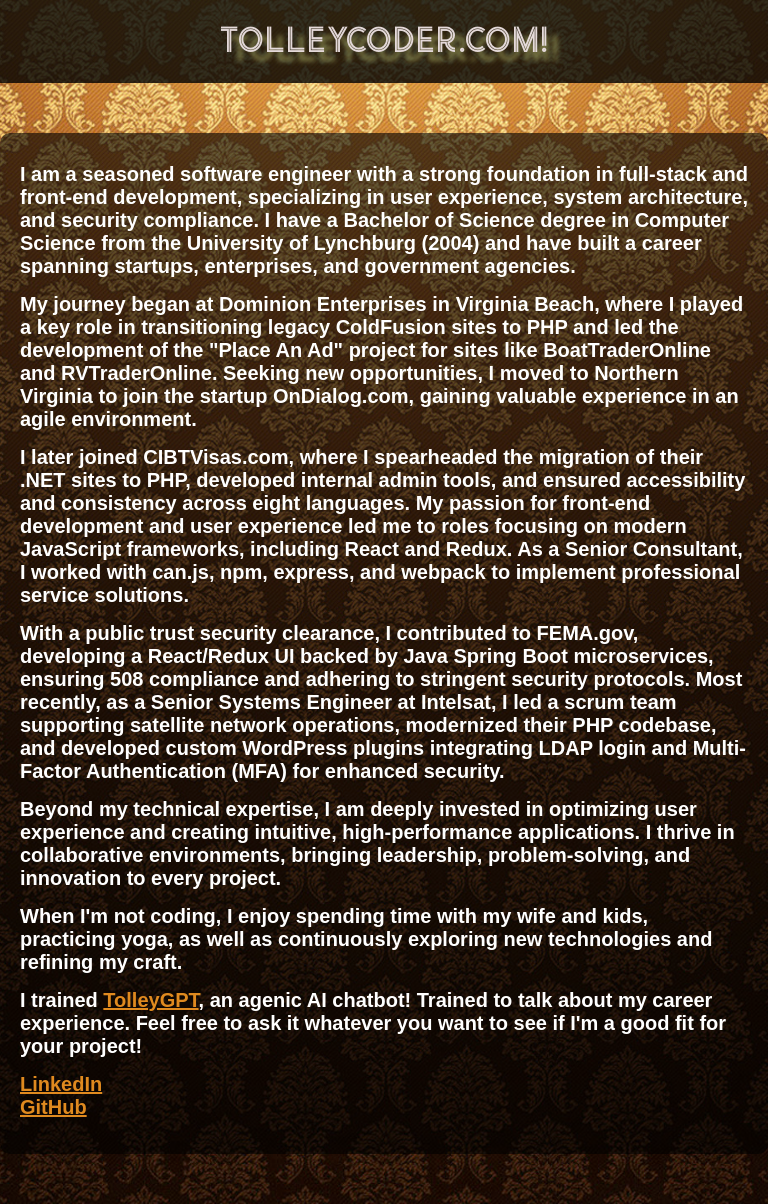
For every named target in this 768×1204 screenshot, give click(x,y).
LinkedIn (61, 1084)
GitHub (53, 1107)
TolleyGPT (150, 1000)
